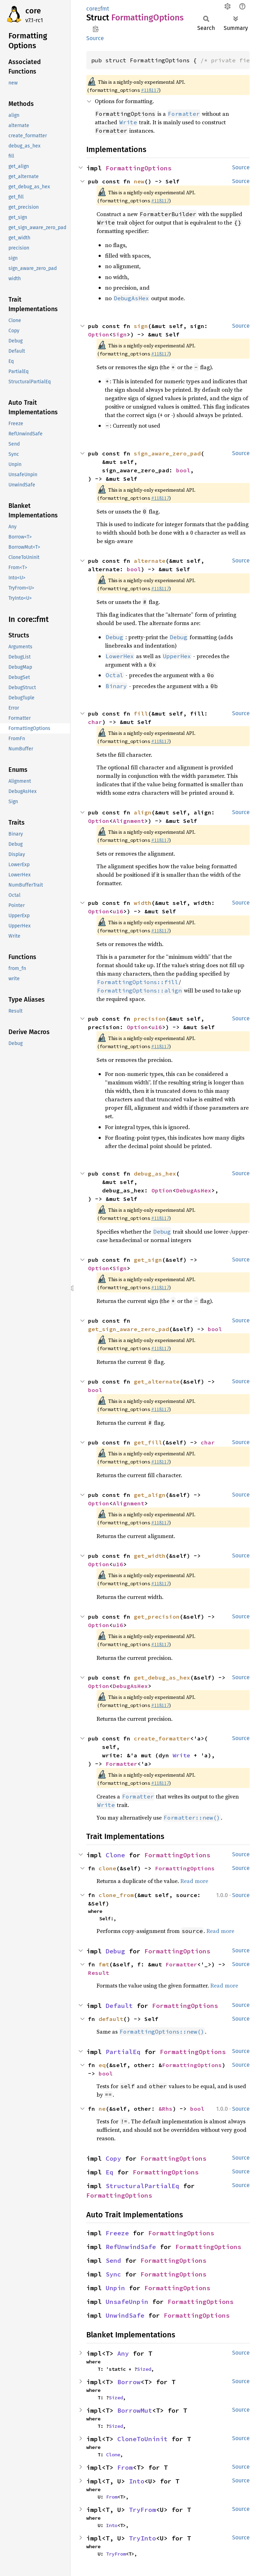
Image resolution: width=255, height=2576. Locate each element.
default (111, 2018)
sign (141, 325)
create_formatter (162, 1738)
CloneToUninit (142, 2439)
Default (119, 2006)
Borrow (129, 2382)
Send (113, 2260)
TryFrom (142, 2510)
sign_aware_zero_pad (167, 453)
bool (183, 470)
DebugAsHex (193, 1190)
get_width (150, 1555)
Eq (109, 2172)
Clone (115, 1855)
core (33, 10)
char (95, 721)
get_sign (148, 1259)
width (142, 902)
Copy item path (95, 29)
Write (181, 1755)
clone (107, 1868)
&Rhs (165, 2108)
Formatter (121, 1763)
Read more (194, 1881)
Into (136, 2481)
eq (102, 2064)
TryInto (142, 2538)
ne (102, 2108)
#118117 (150, 90)
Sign (120, 334)
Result (98, 1972)
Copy (113, 2158)
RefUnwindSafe (131, 2247)
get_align (150, 1494)
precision (150, 1018)
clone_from (116, 1894)
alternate (150, 560)
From (125, 2467)
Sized (144, 2369)
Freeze (117, 2233)
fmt (104, 8)
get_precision (157, 1616)
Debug (115, 1951)
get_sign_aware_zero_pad (128, 1329)
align (142, 812)
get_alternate (157, 1381)
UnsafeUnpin (127, 2302)
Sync (113, 2274)
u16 (118, 911)
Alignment (128, 820)
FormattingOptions (139, 168)
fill (141, 713)
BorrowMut (134, 2410)
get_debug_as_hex (162, 1677)
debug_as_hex (155, 1173)
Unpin (115, 2288)
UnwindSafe (125, 2315)
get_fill (148, 1442)
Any (123, 2353)
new (139, 181)
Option (98, 334)
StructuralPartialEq (142, 2186)
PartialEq (123, 2052)
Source (95, 38)
